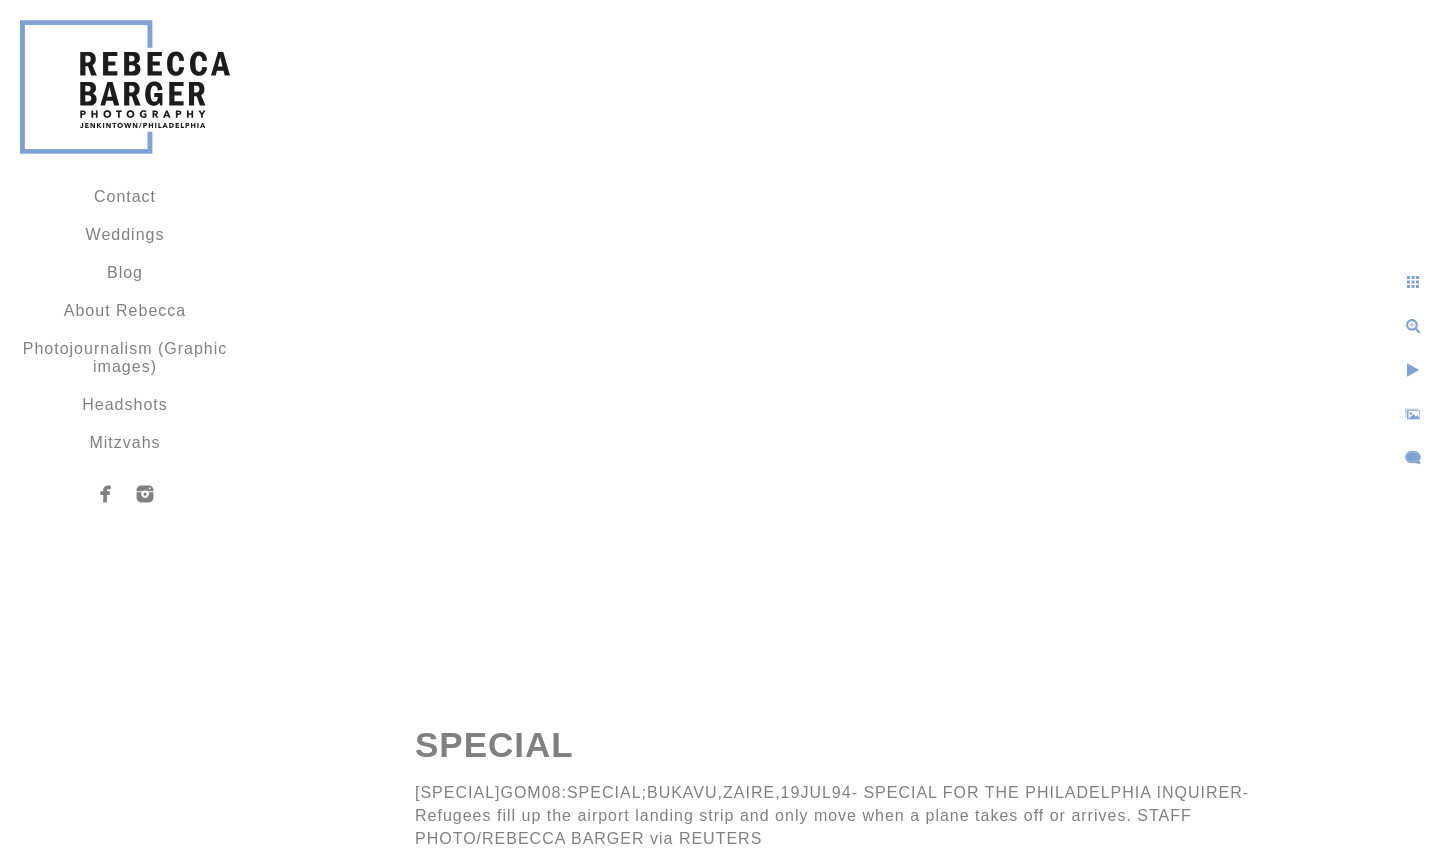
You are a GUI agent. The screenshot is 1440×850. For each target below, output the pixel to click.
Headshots (125, 404)
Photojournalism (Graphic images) (125, 357)
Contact (125, 196)
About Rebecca (125, 310)
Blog (125, 272)
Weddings (125, 234)
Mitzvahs (124, 442)
